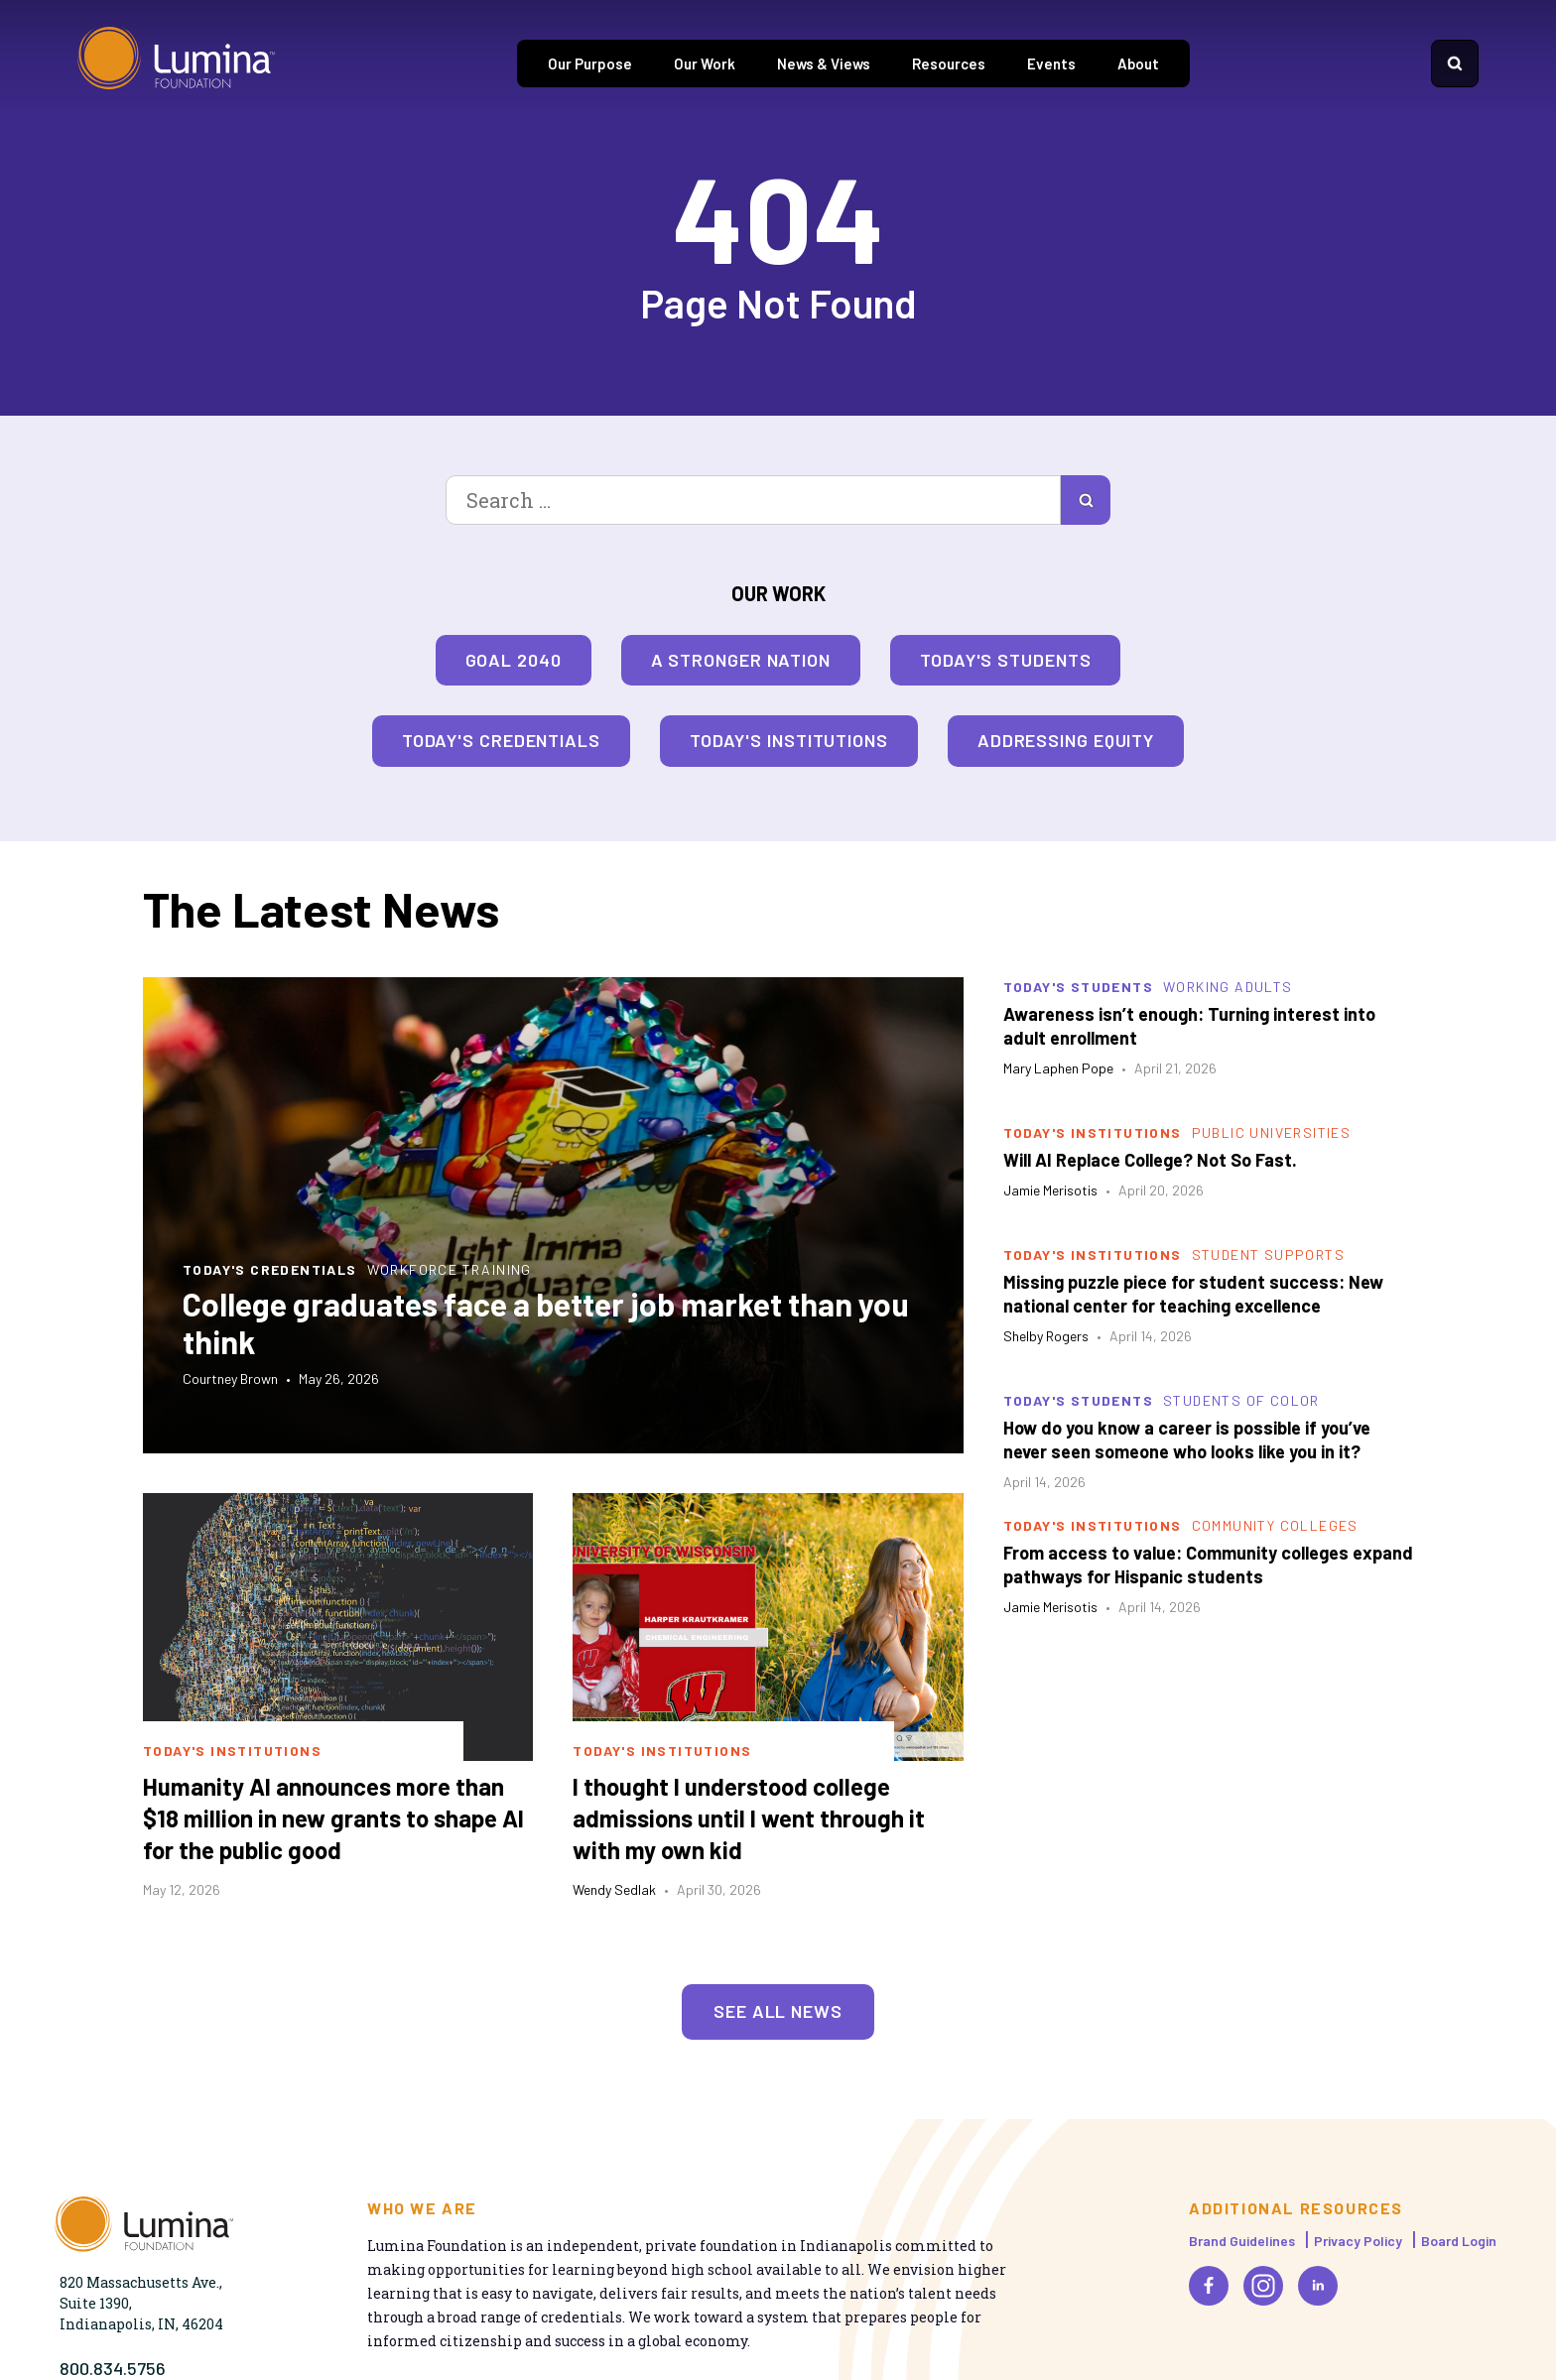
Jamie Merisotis (1050, 1190)
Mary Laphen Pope (1058, 1068)
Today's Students (1005, 660)
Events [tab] (1051, 63)
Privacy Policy (1358, 2240)
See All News (778, 2011)
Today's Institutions (789, 740)
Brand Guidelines (1242, 2240)
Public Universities (1272, 1132)
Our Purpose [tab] (590, 63)
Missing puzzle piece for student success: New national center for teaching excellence (1193, 1293)
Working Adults (1228, 986)
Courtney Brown (230, 1378)
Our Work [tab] (704, 63)
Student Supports (1268, 1254)
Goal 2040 (513, 660)
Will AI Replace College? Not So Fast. (1150, 1160)
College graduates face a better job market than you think (546, 1322)
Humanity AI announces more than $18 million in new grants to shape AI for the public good (333, 1818)
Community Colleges (1275, 1525)
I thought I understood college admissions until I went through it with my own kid (749, 1818)
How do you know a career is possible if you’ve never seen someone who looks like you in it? (1186, 1439)
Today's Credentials (501, 740)
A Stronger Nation (741, 660)
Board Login (1458, 2240)
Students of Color (1241, 1400)
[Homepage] (176, 63)
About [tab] (1138, 63)
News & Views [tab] (823, 63)
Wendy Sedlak (614, 1889)
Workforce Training (449, 1269)
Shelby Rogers (1046, 1335)
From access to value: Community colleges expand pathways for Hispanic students (1208, 1564)
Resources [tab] (948, 63)
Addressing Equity (1065, 740)
